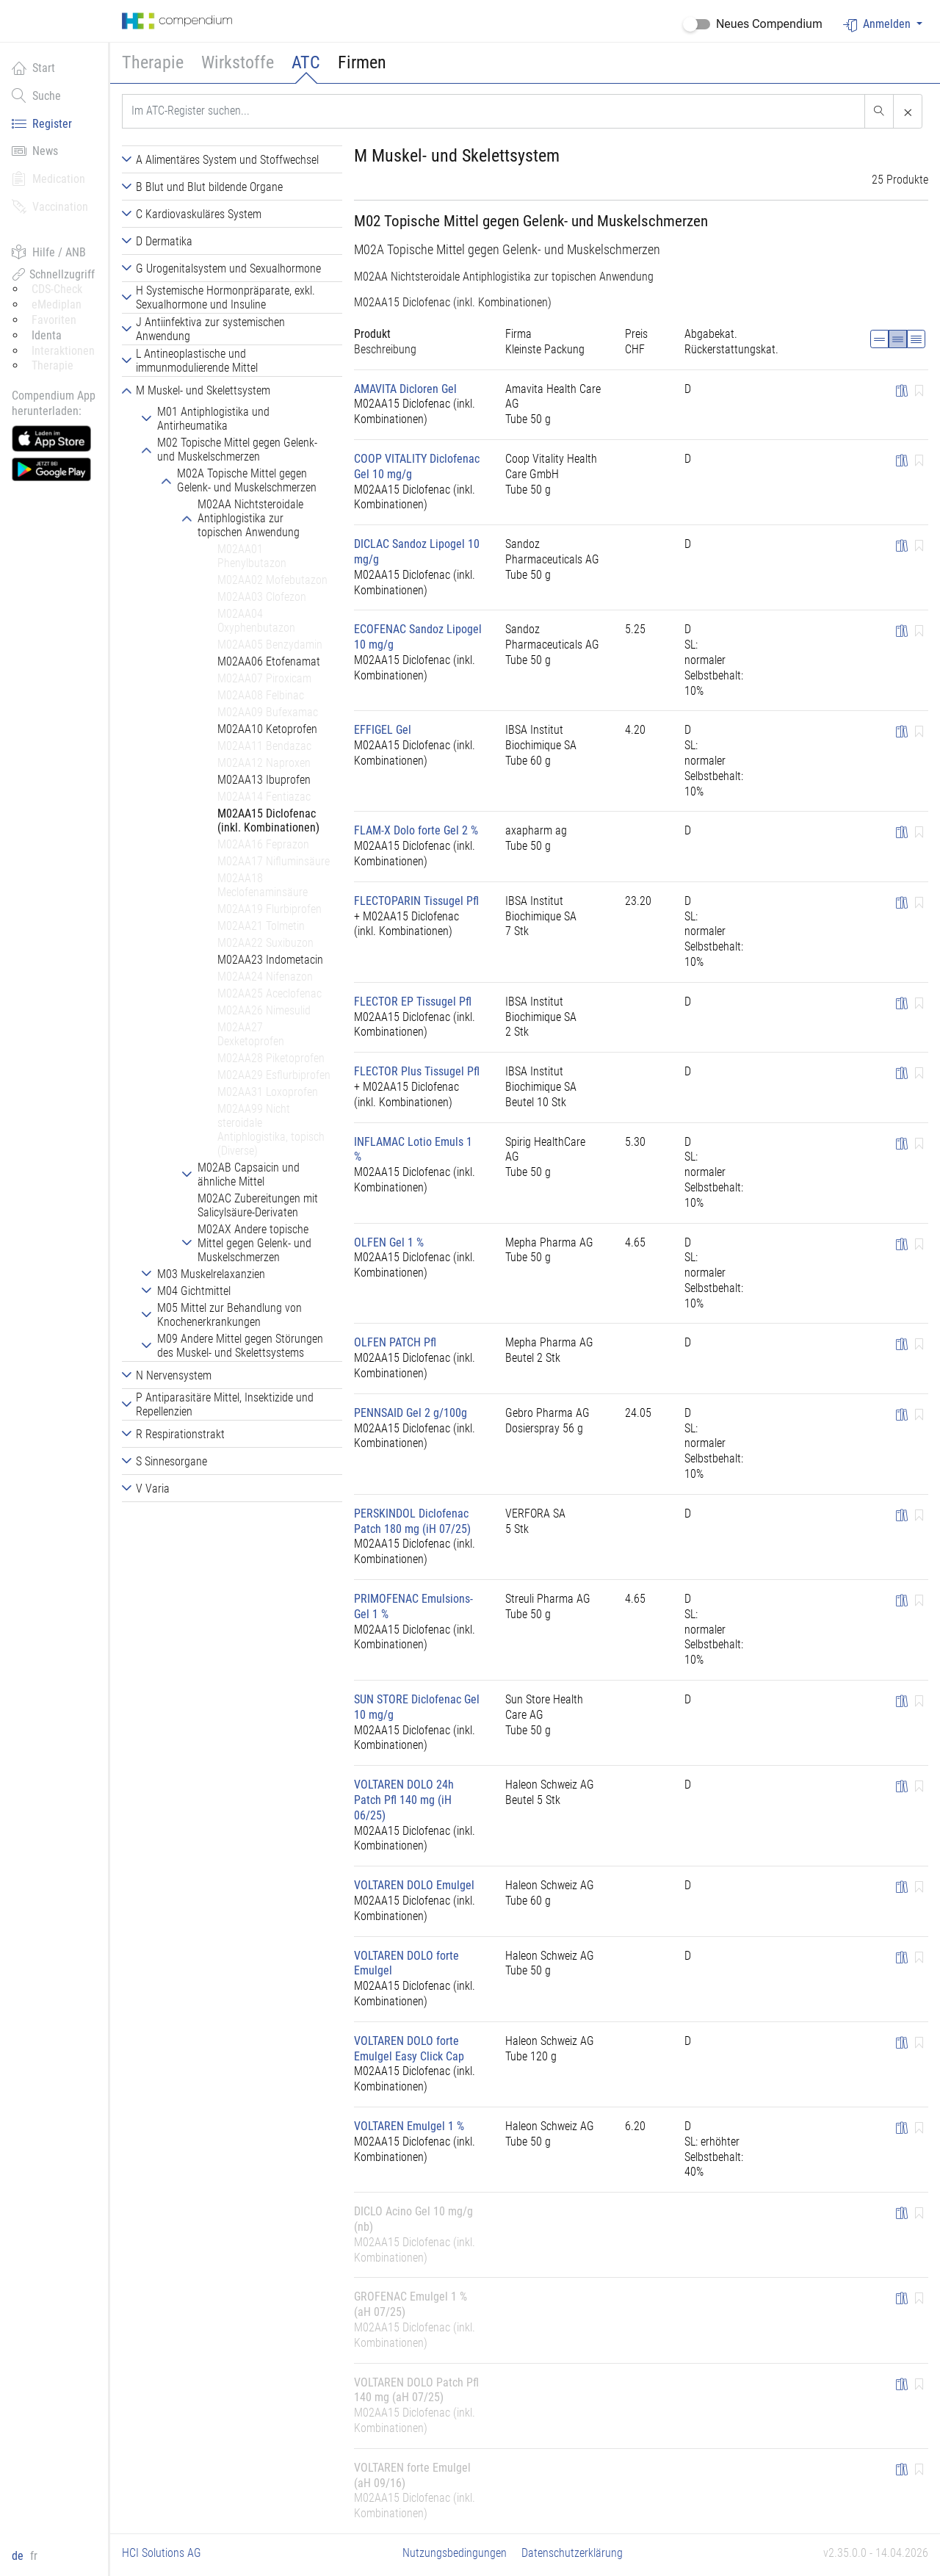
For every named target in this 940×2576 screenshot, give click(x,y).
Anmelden (878, 24)
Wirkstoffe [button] (237, 62)
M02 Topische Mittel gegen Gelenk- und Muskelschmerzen (531, 221)
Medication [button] (48, 178)
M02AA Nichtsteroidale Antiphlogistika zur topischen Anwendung (504, 277)
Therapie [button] (153, 62)
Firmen (362, 62)
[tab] (232, 159)
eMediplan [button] (57, 304)
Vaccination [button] (50, 206)
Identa (47, 335)
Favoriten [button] (54, 320)
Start (33, 67)
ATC (306, 62)
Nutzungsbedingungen (454, 2553)
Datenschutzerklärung (572, 2553)
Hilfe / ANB (49, 252)
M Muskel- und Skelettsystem (457, 155)
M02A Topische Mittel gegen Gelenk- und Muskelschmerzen (507, 249)
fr (33, 2556)
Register (42, 123)
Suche (36, 95)
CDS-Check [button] (57, 289)
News (35, 150)
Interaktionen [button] (63, 351)
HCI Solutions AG (161, 2553)
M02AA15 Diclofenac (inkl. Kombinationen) (453, 302)
